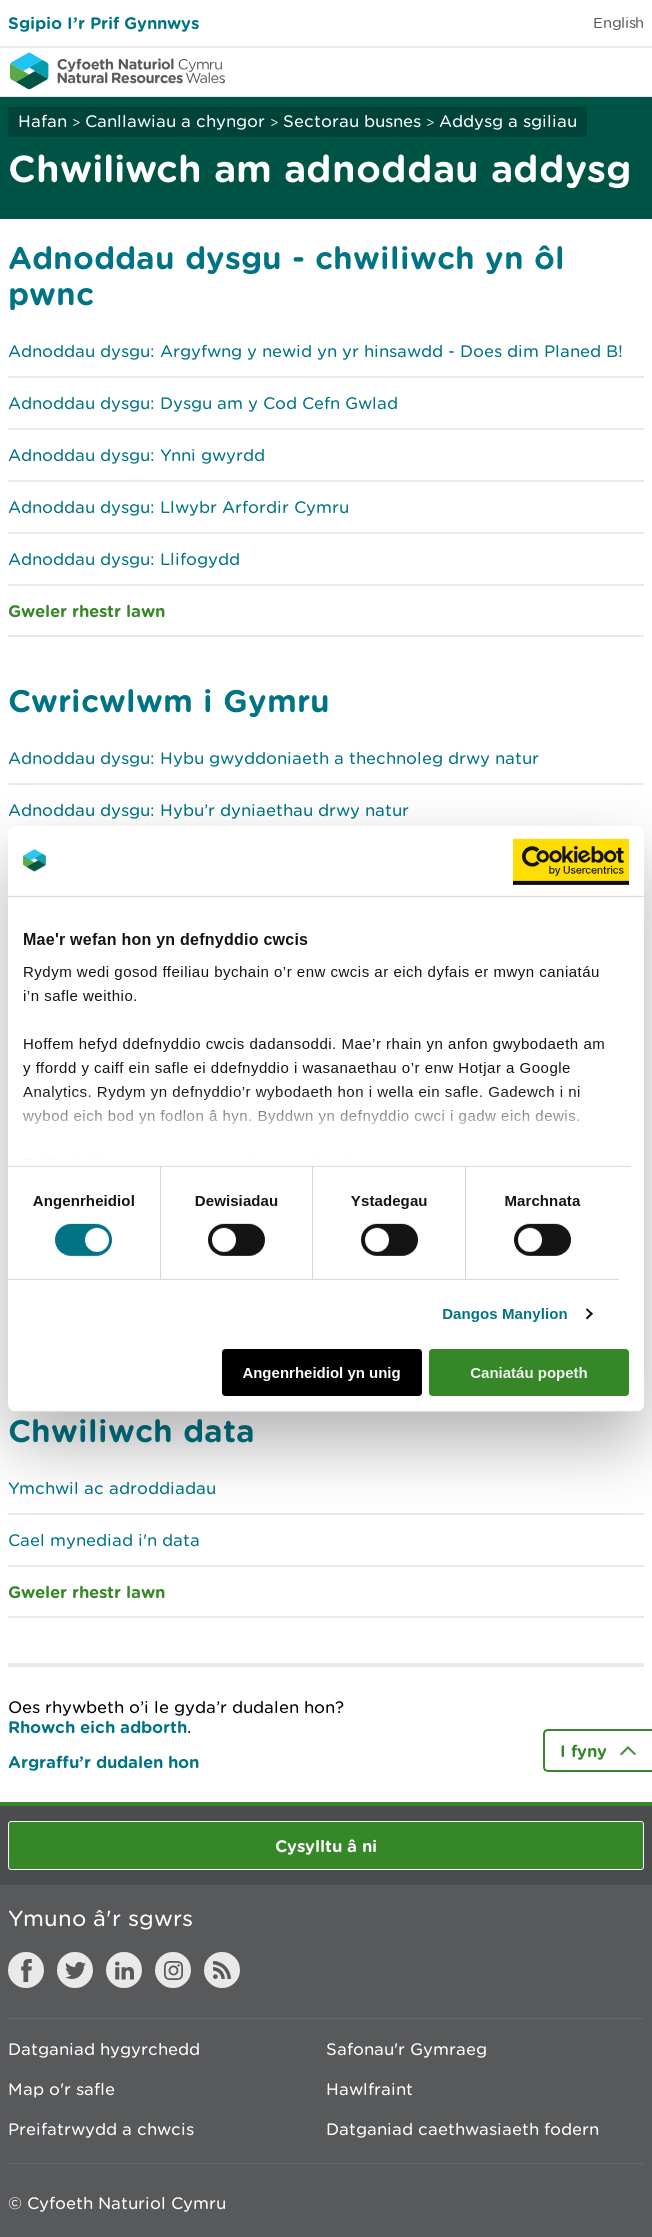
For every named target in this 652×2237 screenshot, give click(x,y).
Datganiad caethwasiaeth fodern (462, 2129)
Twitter (75, 1970)
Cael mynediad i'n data (104, 1540)
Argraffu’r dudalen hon (103, 1761)
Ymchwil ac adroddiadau (112, 1488)
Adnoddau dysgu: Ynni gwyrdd (136, 455)
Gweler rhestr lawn (86, 610)
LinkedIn (124, 1970)
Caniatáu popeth (529, 1372)
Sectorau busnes (352, 121)
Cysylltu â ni (326, 1845)
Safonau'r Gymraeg (406, 2049)
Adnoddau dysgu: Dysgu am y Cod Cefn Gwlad (203, 403)
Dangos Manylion (505, 1313)
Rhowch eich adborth (97, 1726)
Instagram (173, 1970)
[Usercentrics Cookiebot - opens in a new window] (571, 860)
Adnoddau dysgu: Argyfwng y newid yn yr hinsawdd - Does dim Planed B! (315, 351)
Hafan (42, 121)
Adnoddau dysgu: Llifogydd (124, 559)
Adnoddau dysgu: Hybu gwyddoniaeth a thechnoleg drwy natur (273, 758)
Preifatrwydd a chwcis (101, 2129)
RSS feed (222, 1970)
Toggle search (568, 70)
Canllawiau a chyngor (175, 121)
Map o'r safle (61, 2089)
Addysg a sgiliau (508, 121)
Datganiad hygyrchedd (104, 2049)
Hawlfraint (369, 2089)
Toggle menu (624, 70)
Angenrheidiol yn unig (321, 1372)
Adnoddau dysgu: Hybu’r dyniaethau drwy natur (208, 810)
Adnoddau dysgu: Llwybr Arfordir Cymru (178, 507)
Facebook (26, 1970)
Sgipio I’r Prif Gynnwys (103, 22)
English (618, 22)
